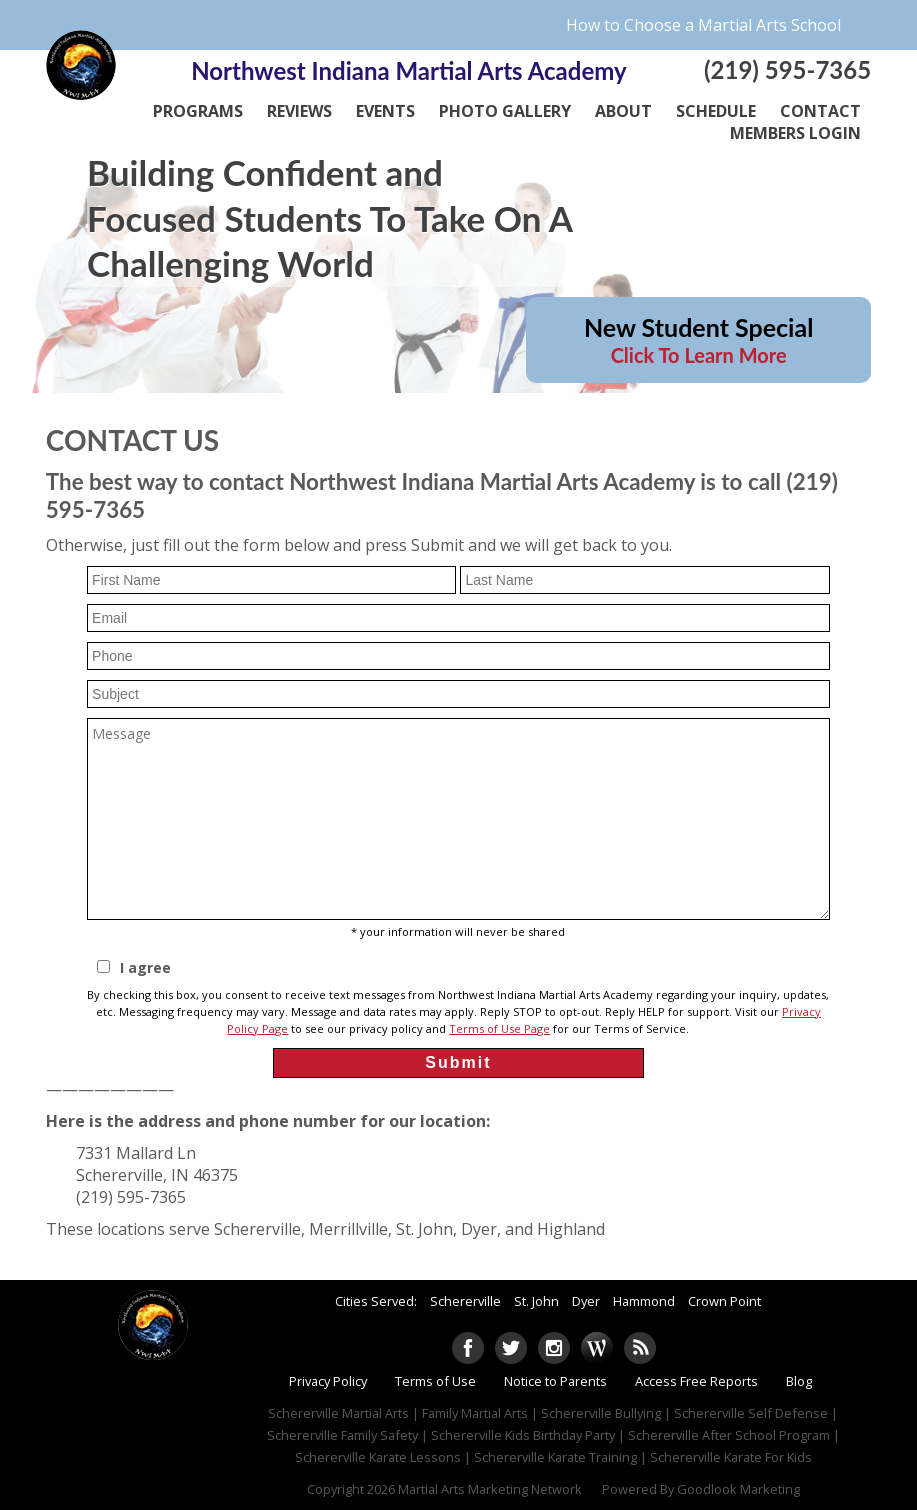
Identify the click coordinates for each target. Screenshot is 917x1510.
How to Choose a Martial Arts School (703, 25)
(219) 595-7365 (787, 69)
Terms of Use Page (499, 1028)
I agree (145, 968)
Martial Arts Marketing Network (490, 1489)
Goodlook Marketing (738, 1489)
